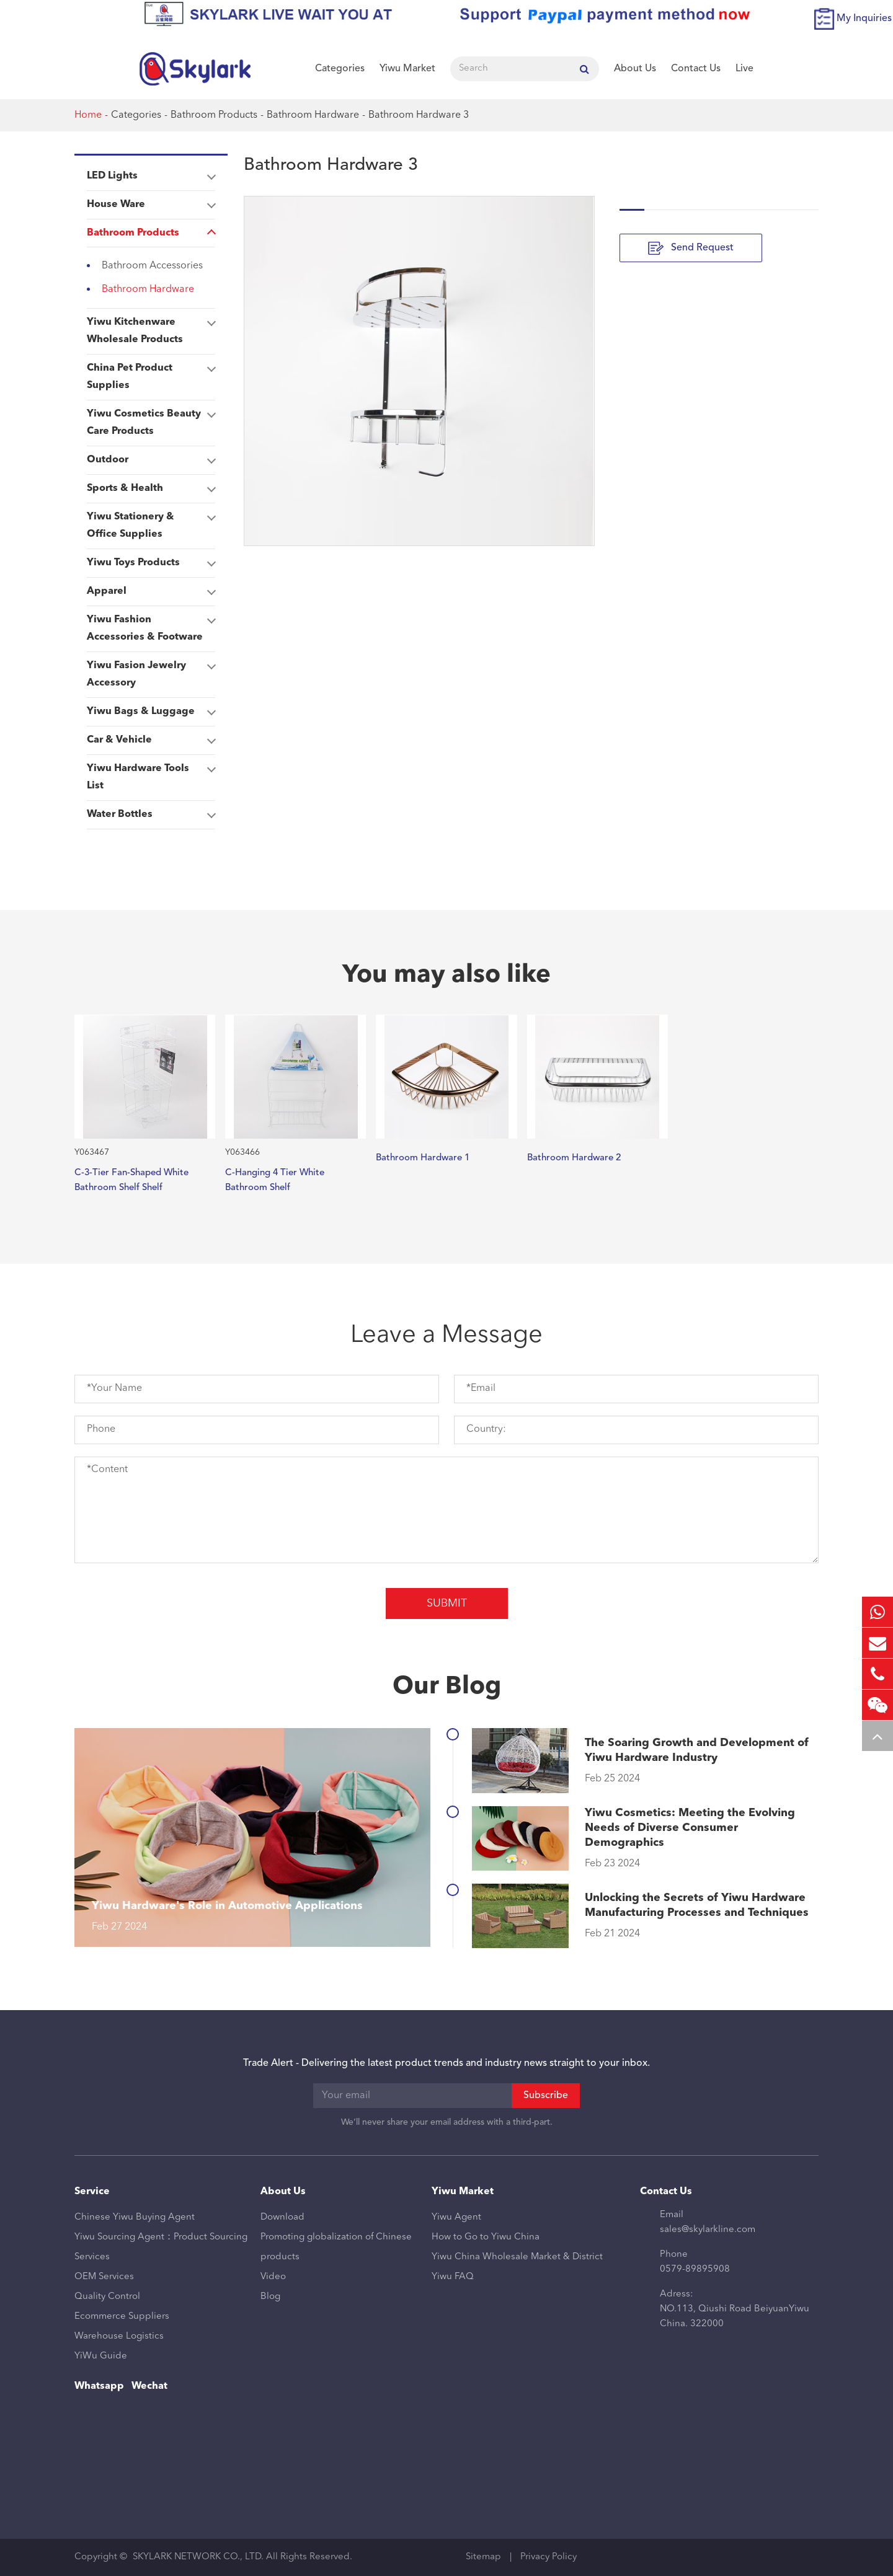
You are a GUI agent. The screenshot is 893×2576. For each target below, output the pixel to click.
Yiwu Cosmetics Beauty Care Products (151, 420)
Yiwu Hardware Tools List (151, 775)
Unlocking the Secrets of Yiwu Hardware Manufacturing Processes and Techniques (697, 1905)
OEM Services (104, 2277)
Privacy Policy (548, 2557)
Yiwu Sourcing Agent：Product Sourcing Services (160, 2247)
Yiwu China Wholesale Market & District (517, 2257)
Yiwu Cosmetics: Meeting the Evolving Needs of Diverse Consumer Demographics (690, 1827)
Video (273, 2277)
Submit (447, 1603)
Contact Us (696, 69)
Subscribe (545, 2096)
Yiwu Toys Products (151, 563)
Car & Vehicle (151, 740)
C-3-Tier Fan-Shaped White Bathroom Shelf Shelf (131, 1180)
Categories (340, 69)
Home (88, 115)
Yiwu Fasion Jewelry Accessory (151, 672)
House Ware (151, 204)
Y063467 (91, 1152)
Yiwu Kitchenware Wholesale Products (151, 328)
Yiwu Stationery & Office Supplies (151, 523)
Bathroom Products (214, 115)
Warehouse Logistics (119, 2336)
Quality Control (107, 2296)
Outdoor (151, 460)
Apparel (151, 591)
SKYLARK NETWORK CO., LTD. (198, 2557)
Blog (270, 2296)
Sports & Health (151, 488)
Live (744, 69)
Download (282, 2217)
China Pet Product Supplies (151, 374)
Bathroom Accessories (152, 266)
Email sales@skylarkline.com (707, 2222)
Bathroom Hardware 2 (574, 1158)
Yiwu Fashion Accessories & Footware (151, 626)
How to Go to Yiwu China (486, 2237)
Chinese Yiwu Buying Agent (134, 2217)
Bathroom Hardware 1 (422, 1158)
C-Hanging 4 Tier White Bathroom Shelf (274, 1180)
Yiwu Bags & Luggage (151, 711)
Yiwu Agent (456, 2217)
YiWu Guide (100, 2356)
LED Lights (151, 176)
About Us (635, 69)
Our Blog (447, 1687)
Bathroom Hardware (313, 115)
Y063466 (242, 1152)
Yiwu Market (407, 69)
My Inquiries (864, 19)
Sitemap (483, 2557)
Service (92, 2192)
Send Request (691, 248)
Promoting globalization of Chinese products (336, 2247)
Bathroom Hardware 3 (418, 115)
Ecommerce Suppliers (121, 2316)
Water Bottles (151, 814)
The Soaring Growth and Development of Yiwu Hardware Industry (697, 1750)
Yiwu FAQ (453, 2277)
